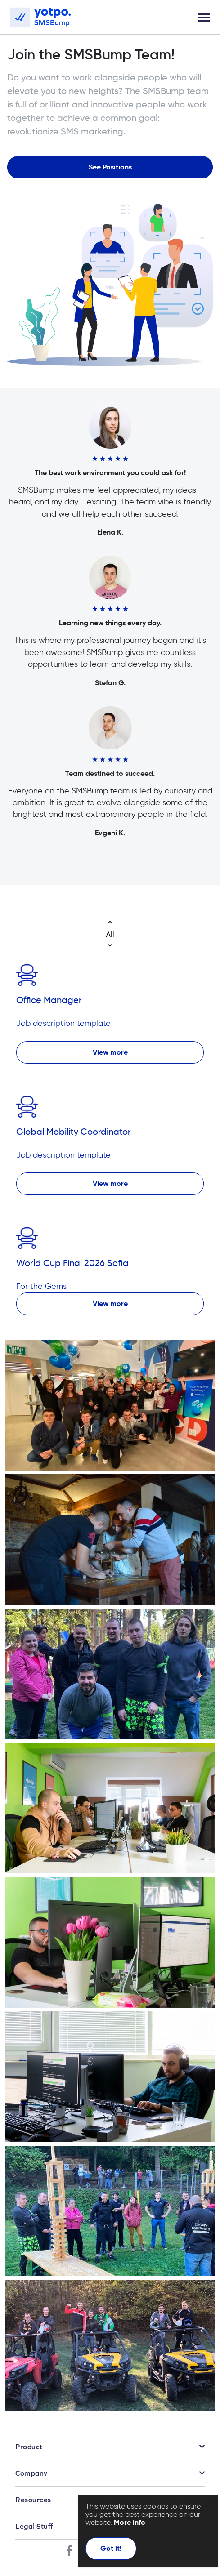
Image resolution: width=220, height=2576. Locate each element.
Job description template (63, 1023)
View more (110, 1052)
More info (129, 2522)
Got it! (110, 2548)
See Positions (110, 167)
